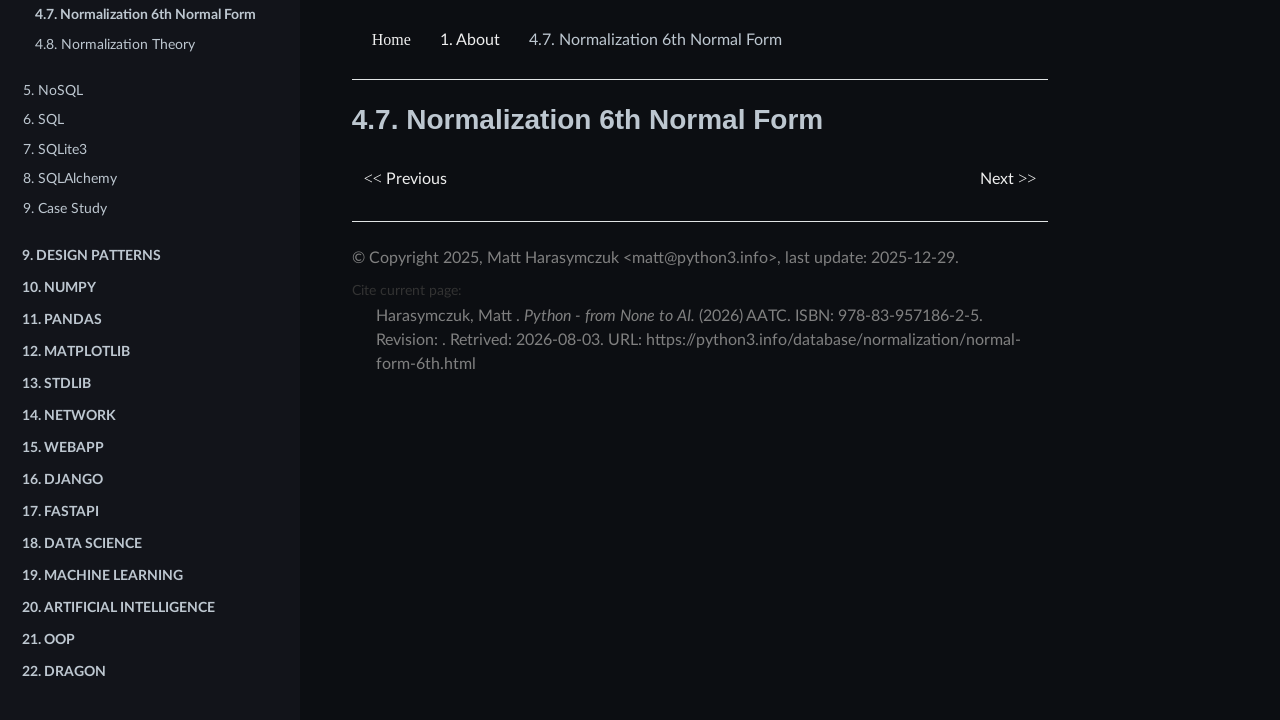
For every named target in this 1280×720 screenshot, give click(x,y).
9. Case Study (65, 208)
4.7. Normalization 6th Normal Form (145, 14)
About (470, 40)
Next (1008, 179)
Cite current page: (407, 290)
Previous (405, 179)
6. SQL (43, 119)
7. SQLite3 (55, 149)
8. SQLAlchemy (70, 178)
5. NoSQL (53, 90)
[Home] (394, 40)
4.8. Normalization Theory (115, 44)
